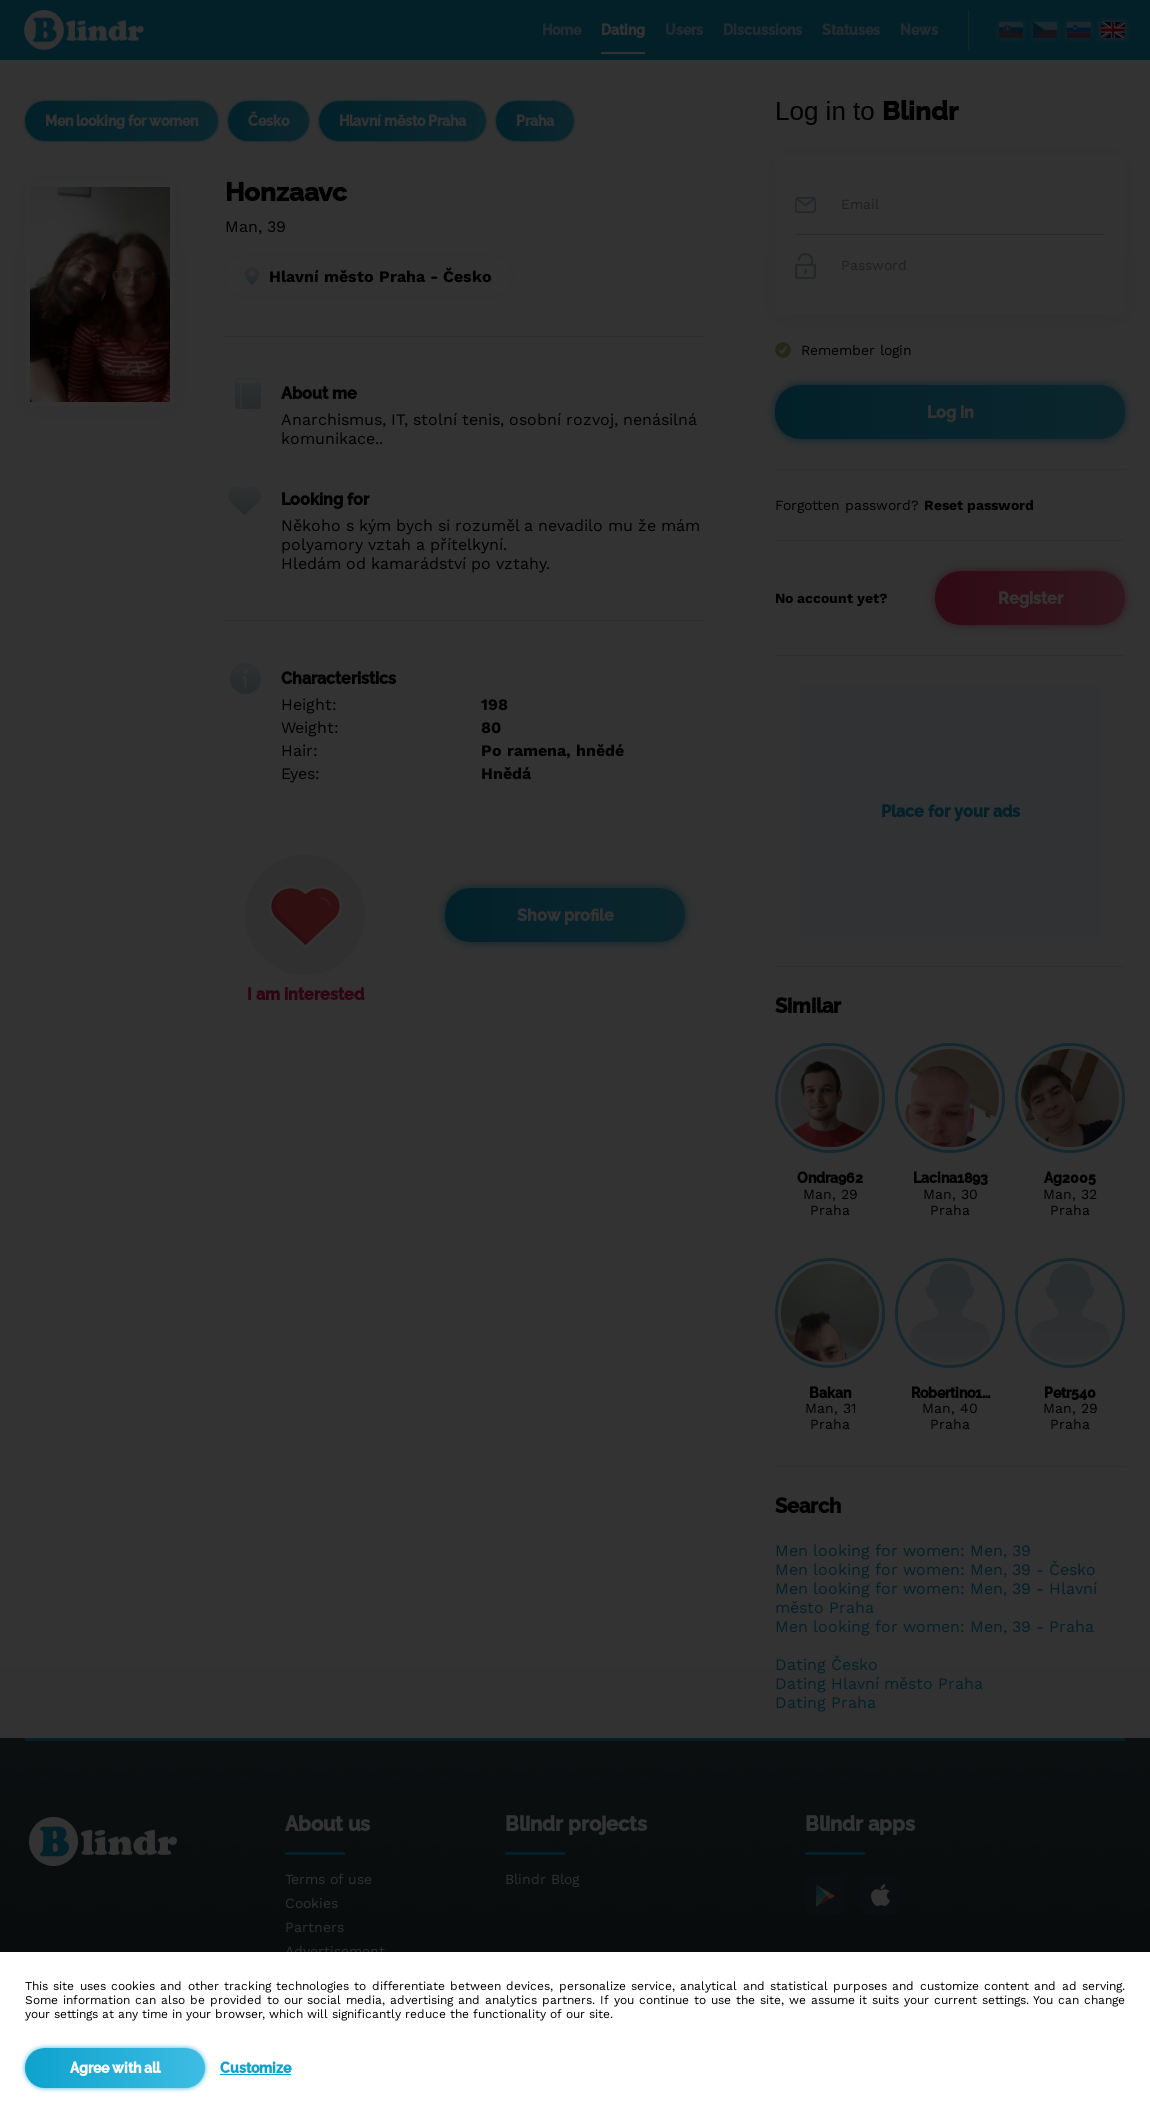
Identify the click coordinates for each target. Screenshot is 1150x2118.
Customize (255, 2068)
